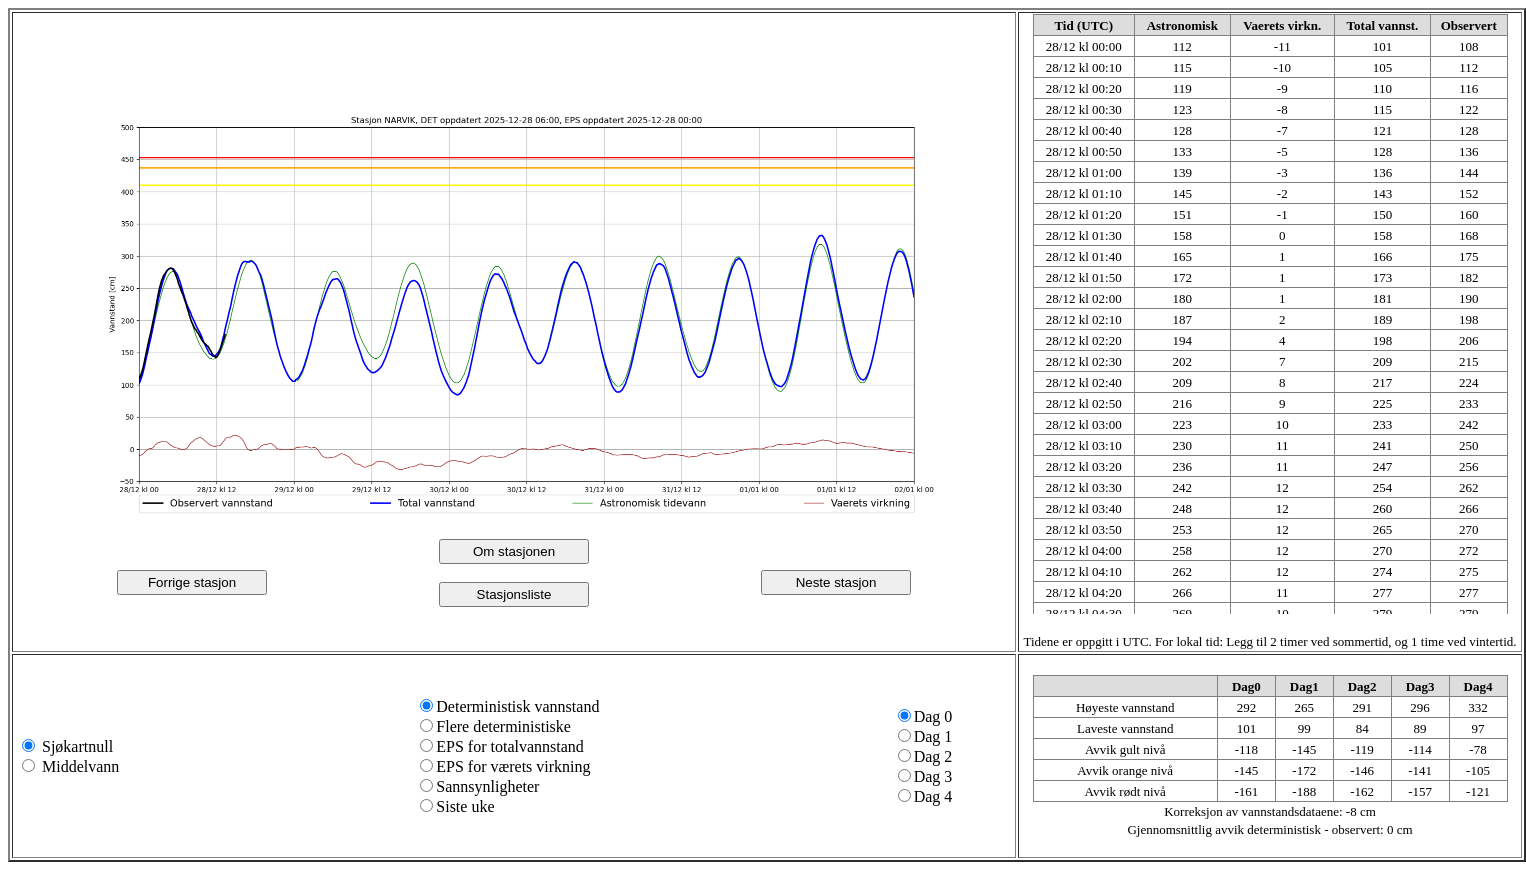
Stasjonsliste (514, 594)
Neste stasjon (836, 582)
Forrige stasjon (192, 582)
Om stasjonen (514, 551)
